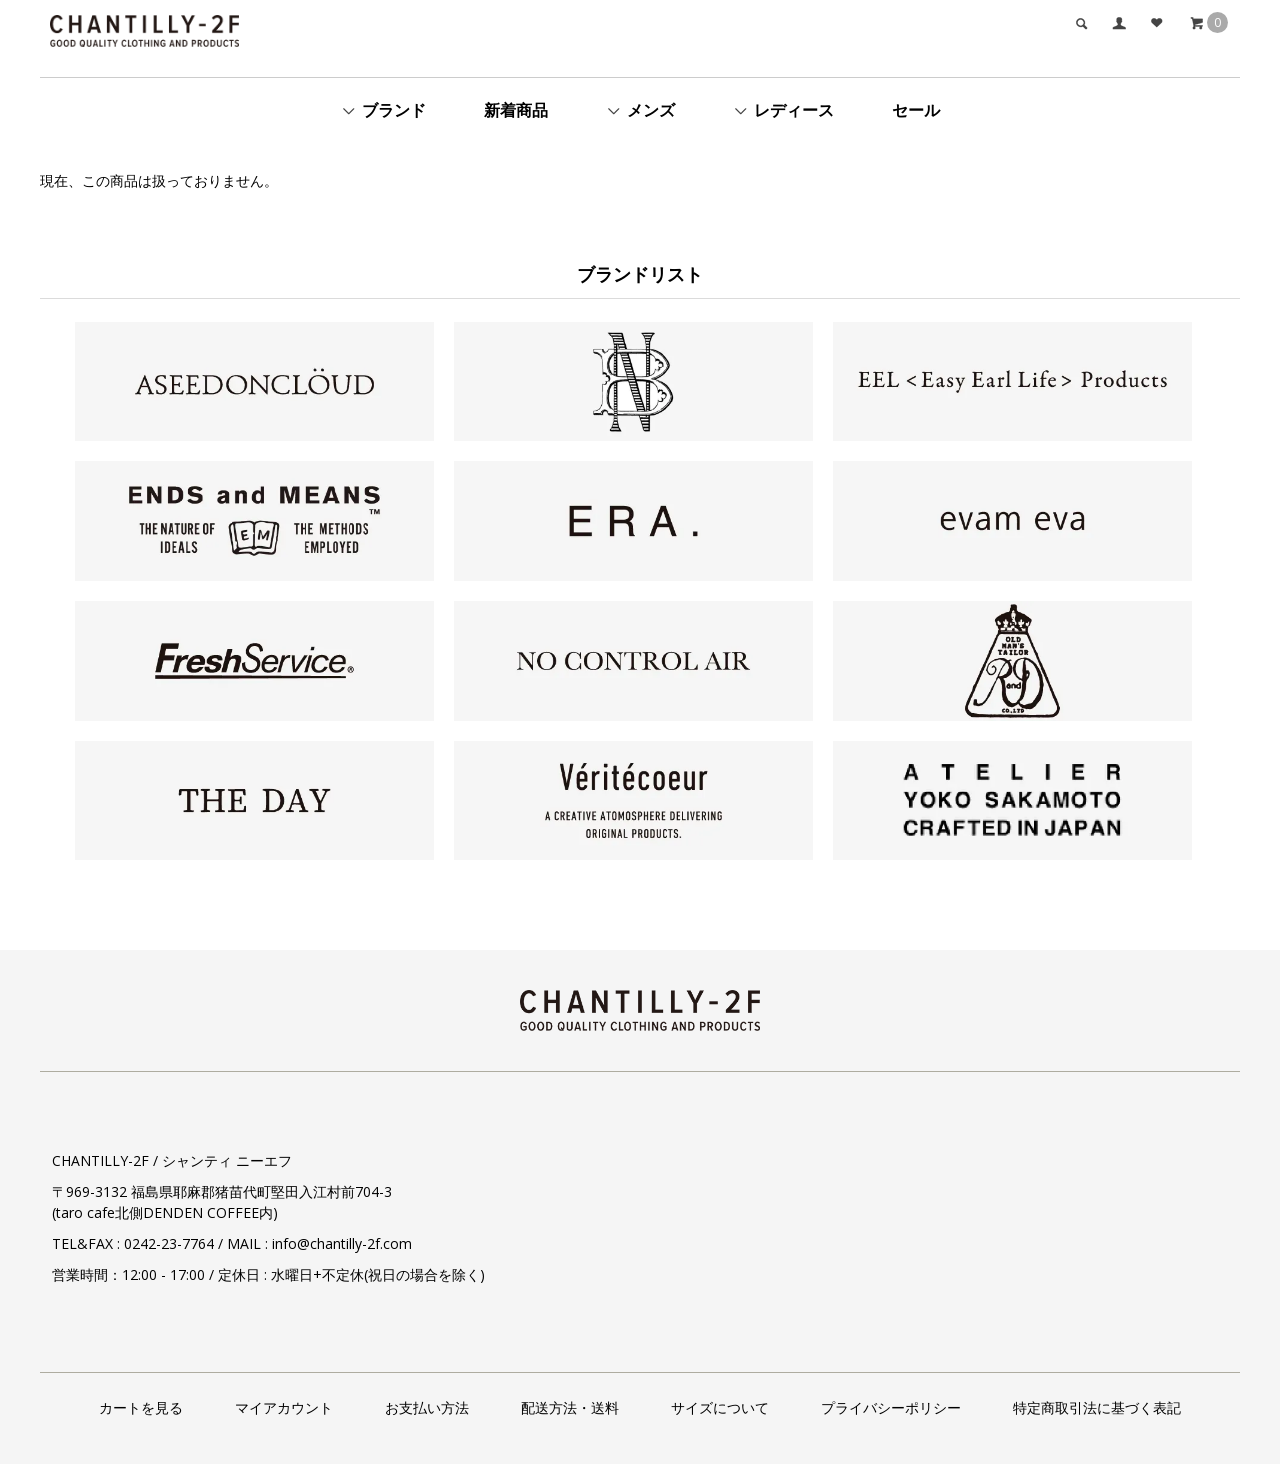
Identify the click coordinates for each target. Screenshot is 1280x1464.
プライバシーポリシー (891, 1407)
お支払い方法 (427, 1407)
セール (916, 110)
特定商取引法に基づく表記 (1097, 1407)
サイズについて (720, 1407)
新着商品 (516, 110)
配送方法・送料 (570, 1407)
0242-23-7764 (169, 1243)
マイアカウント (284, 1407)
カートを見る (141, 1407)
